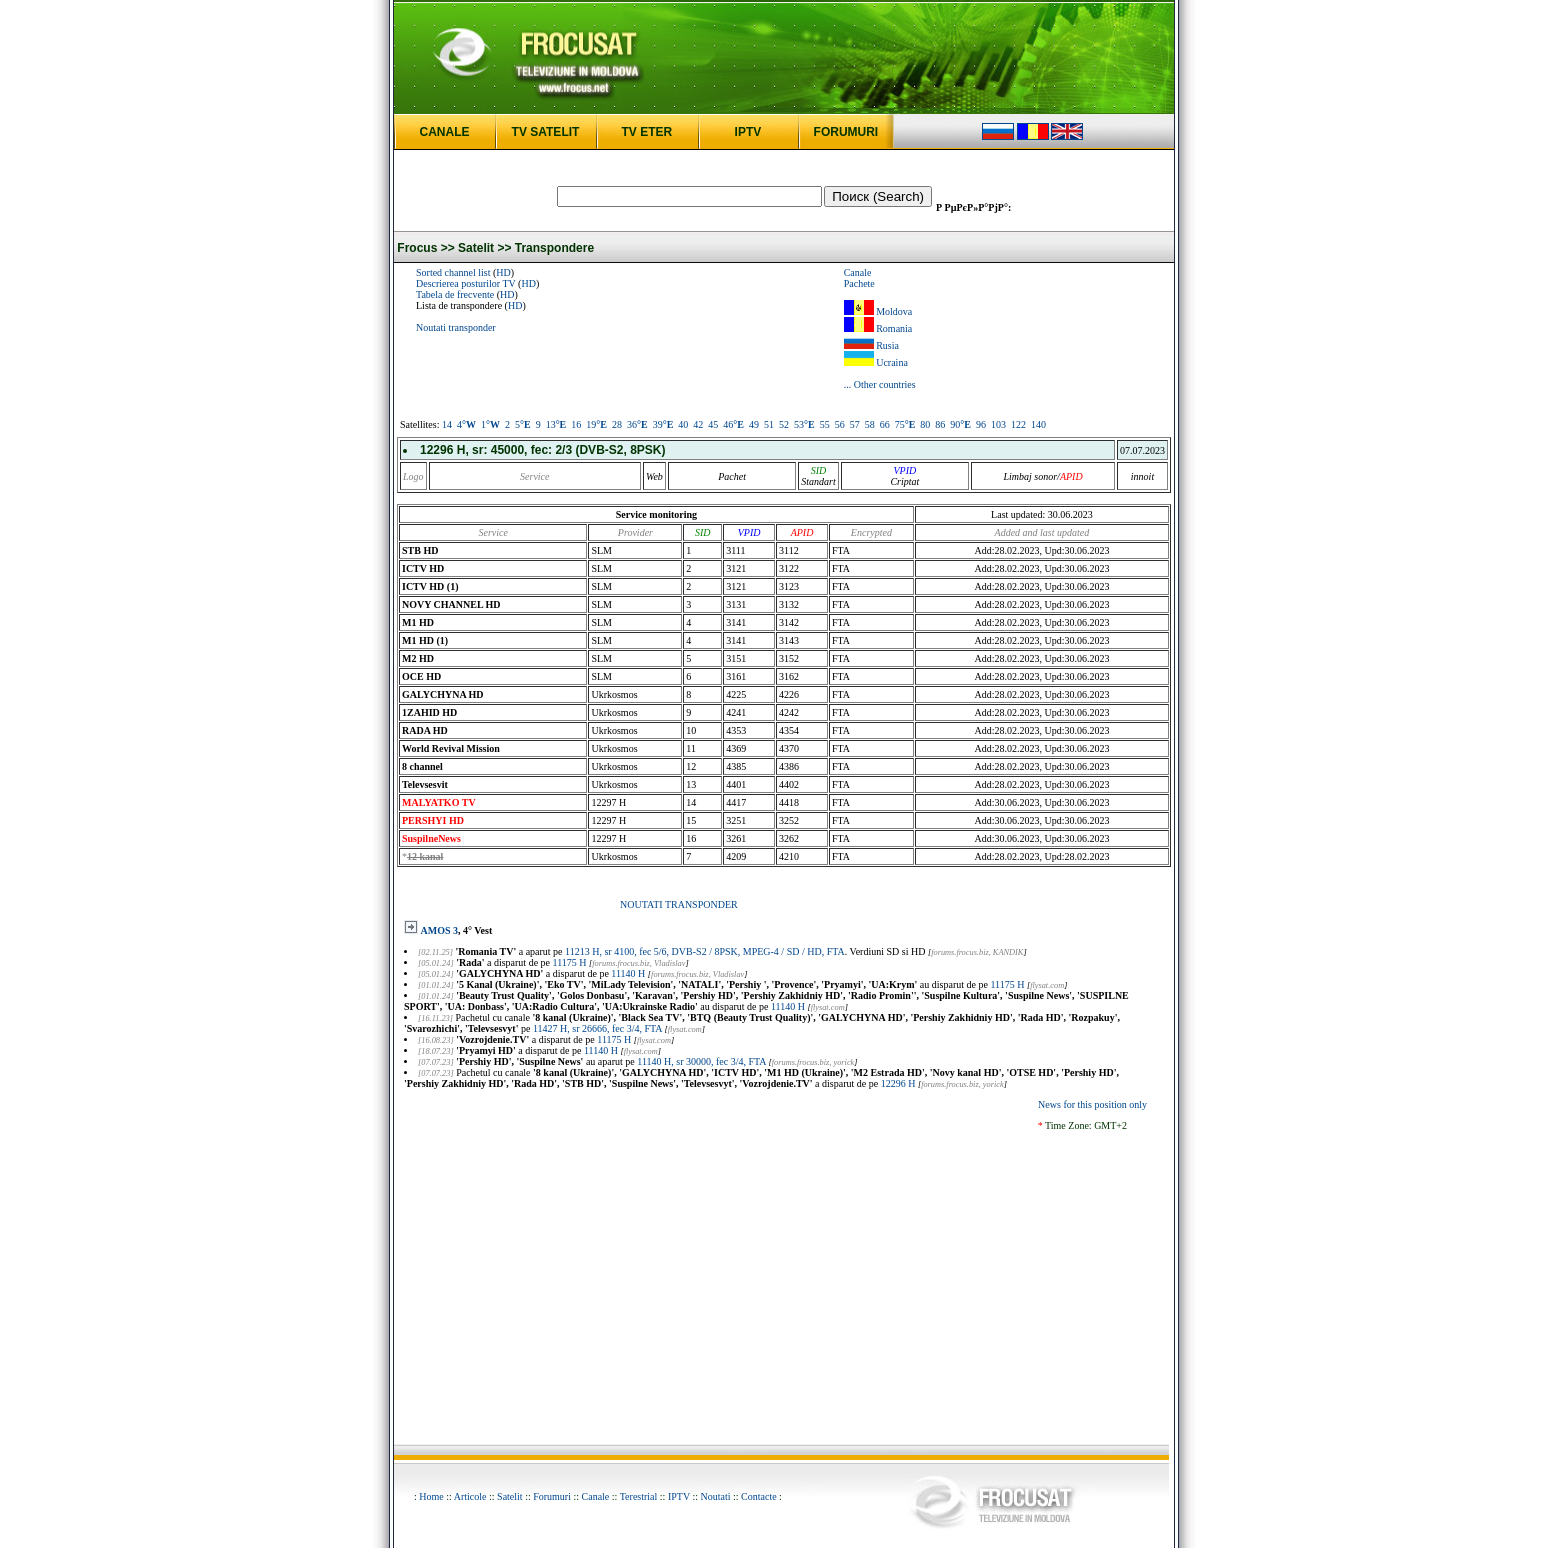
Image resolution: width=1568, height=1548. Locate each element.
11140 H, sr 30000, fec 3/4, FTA (701, 1061)
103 (998, 424)
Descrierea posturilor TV (466, 283)
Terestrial (639, 1496)
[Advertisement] (784, 1284)
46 (733, 424)
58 (870, 424)
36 (637, 424)
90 (960, 424)
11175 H (570, 962)
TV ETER (646, 132)
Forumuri (552, 1496)
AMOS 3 (440, 930)
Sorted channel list (453, 272)
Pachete (859, 283)
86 (940, 424)
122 (1018, 424)
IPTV (748, 132)
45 (713, 424)
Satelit (510, 1496)
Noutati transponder (456, 327)
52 (784, 424)
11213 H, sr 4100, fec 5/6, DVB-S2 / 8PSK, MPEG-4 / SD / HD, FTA (705, 951)
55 (825, 424)
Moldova (894, 311)
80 (925, 424)
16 (576, 424)
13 (556, 424)
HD (503, 272)
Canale (858, 272)
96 (981, 424)
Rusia (887, 345)
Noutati (716, 1496)
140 (1038, 424)
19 (596, 424)
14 (447, 424)
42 (698, 424)
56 (840, 424)
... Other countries (880, 384)
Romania (894, 328)
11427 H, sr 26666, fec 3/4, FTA (597, 1028)
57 (855, 424)
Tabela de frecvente (455, 294)
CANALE (445, 132)
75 (905, 424)
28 (617, 424)
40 (683, 424)
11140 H (628, 973)
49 (754, 424)
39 (663, 424)
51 (769, 424)
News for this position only (1092, 1104)
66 (885, 424)
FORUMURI (846, 132)
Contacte (759, 1496)
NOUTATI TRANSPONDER (679, 904)
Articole (470, 1496)
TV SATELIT (546, 132)
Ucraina (892, 362)
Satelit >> (484, 248)
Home (431, 1496)
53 (804, 424)
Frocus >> (425, 248)
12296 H (898, 1083)
